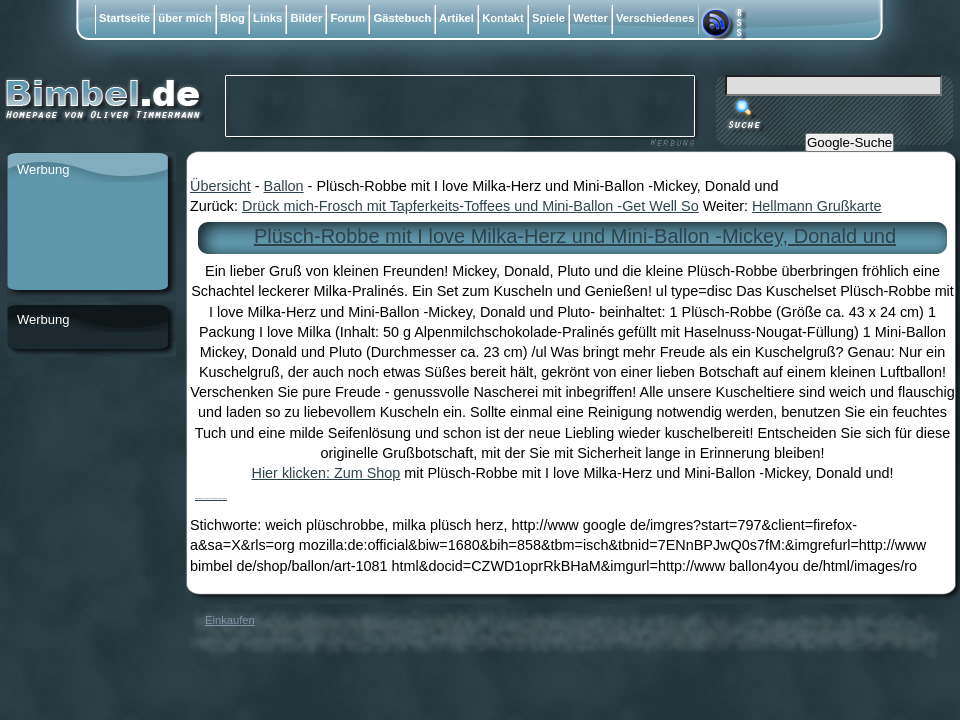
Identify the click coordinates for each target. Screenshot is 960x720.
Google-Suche (849, 142)
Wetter (590, 18)
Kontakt (503, 18)
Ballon (284, 186)
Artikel (456, 18)
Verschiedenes (655, 18)
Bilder (306, 18)
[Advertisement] (87, 237)
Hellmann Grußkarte (817, 206)
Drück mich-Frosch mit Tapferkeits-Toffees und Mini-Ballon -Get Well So (470, 206)
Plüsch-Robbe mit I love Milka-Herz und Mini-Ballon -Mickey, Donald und (575, 236)
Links (267, 18)
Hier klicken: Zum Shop (326, 473)
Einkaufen (230, 620)
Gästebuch (402, 18)
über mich (185, 18)
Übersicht (220, 186)
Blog (232, 18)
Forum (347, 18)
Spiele (548, 18)
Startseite (124, 18)
